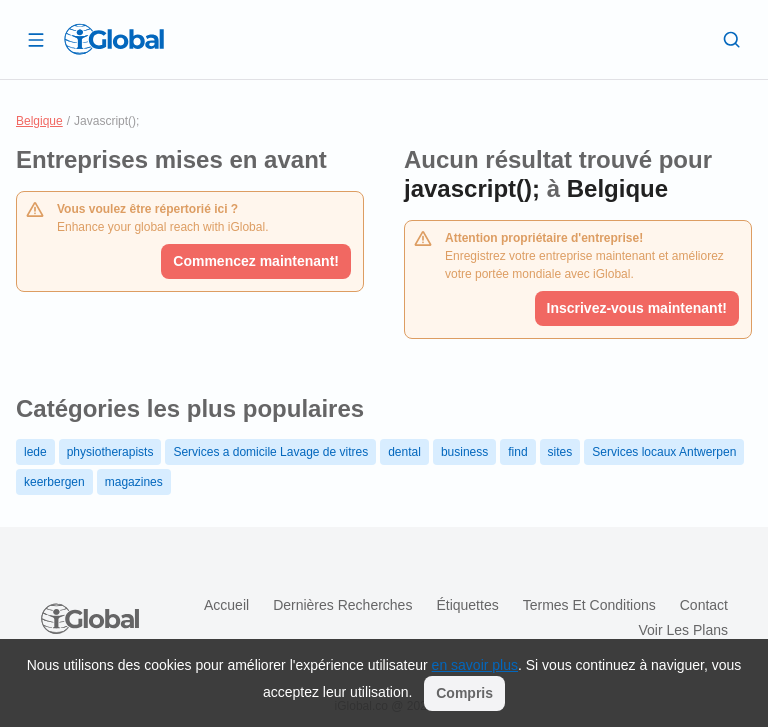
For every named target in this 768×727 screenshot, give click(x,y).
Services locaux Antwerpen (664, 452)
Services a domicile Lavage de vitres (270, 452)
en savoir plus (475, 665)
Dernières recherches (342, 605)
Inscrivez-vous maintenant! (637, 308)
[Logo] (114, 39)
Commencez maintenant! (256, 261)
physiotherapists (110, 452)
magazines (134, 482)
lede (35, 452)
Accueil (226, 605)
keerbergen (54, 482)
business (464, 452)
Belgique (39, 121)
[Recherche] (732, 39)
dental (404, 452)
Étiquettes (467, 605)
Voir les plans (684, 630)
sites (560, 452)
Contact (704, 605)
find (517, 452)
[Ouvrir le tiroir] (36, 39)
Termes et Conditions (589, 605)
